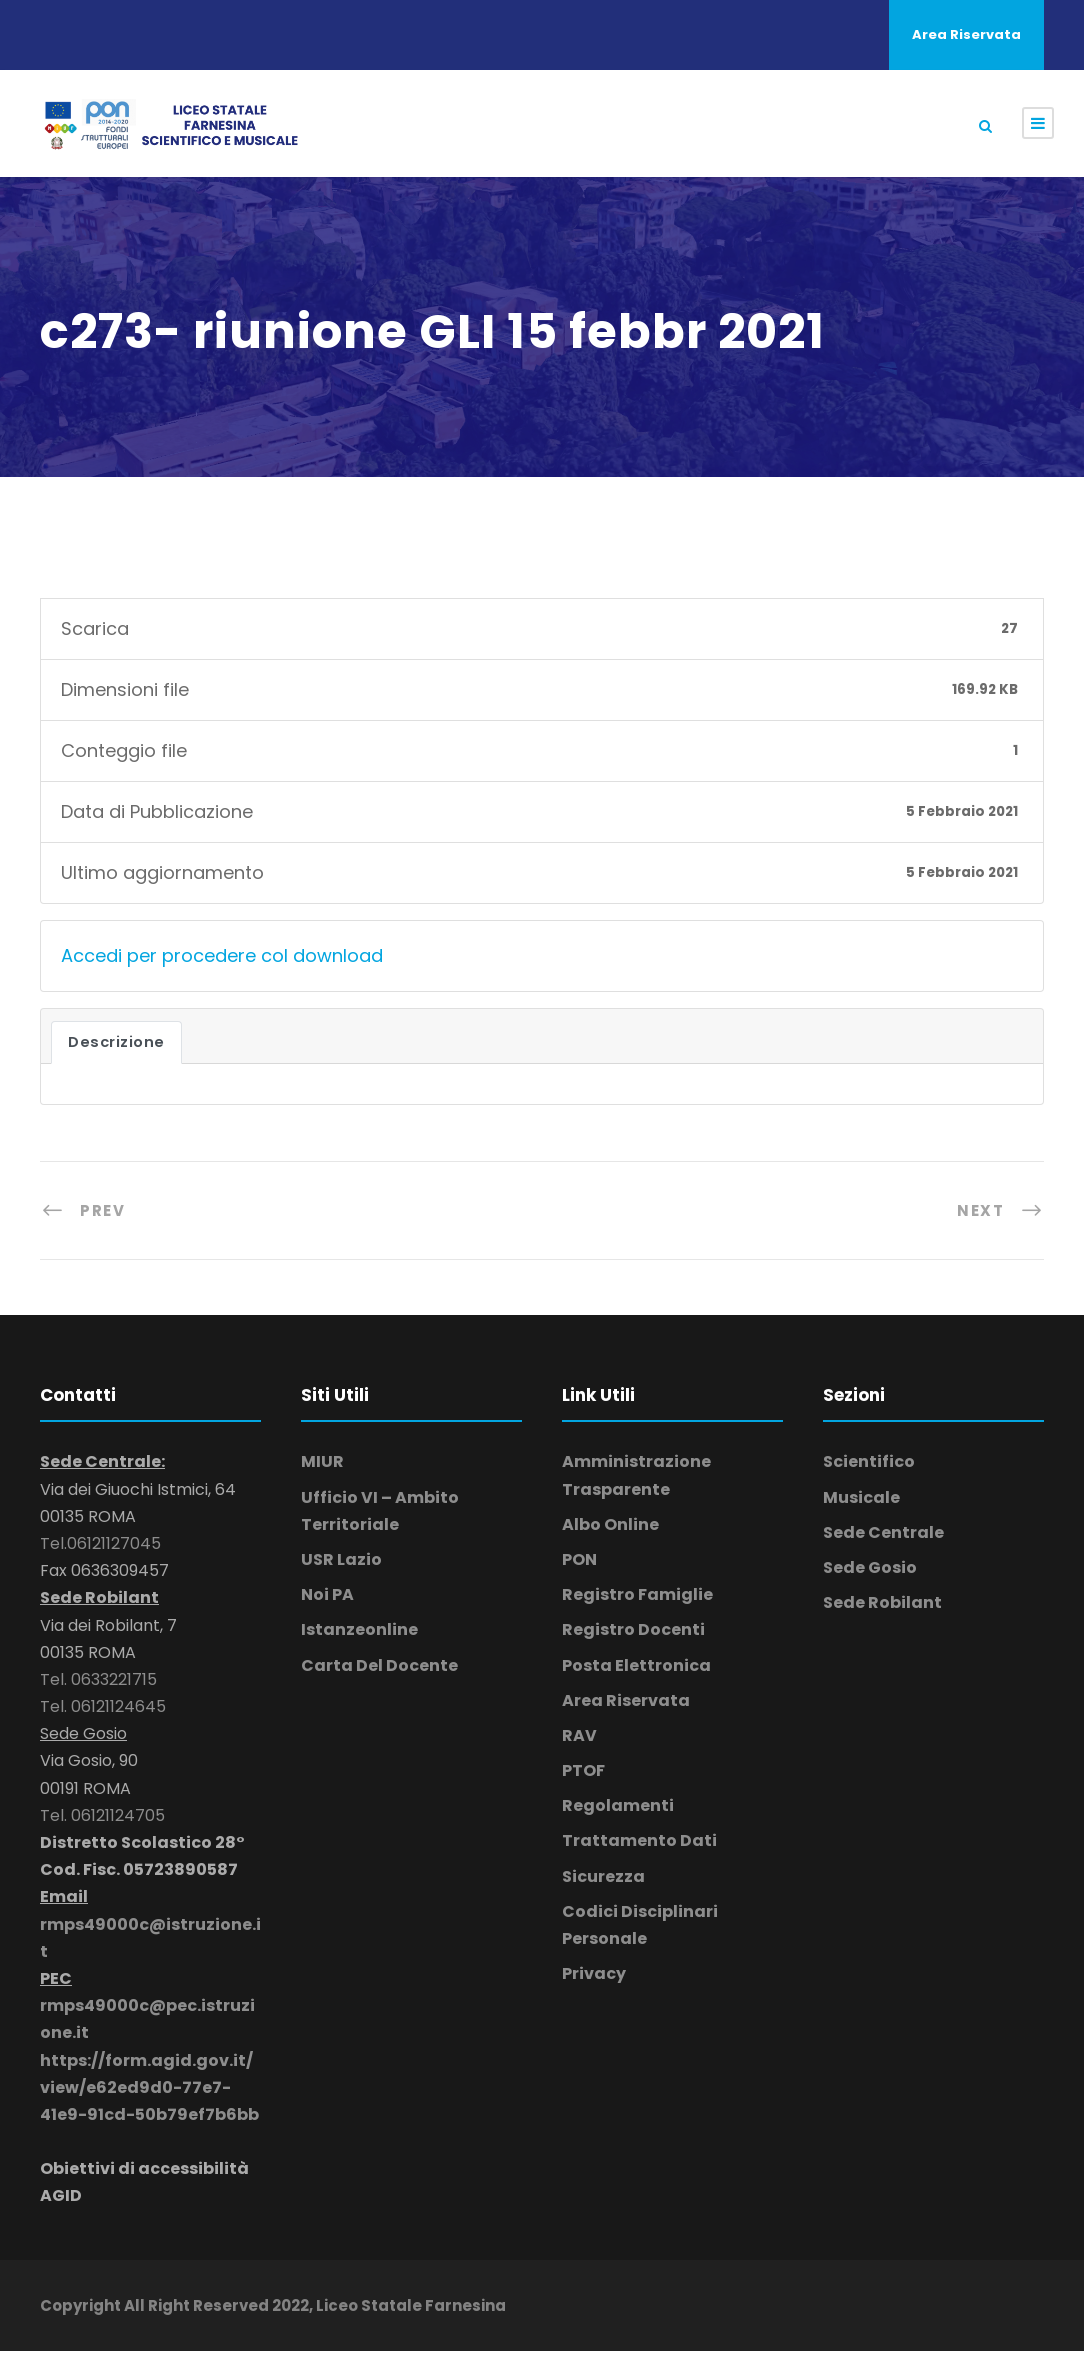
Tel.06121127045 (100, 1550)
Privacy (594, 1981)
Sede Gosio (870, 1574)
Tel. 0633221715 (98, 1686)
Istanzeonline (359, 1637)
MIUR (322, 1469)
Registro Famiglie (637, 1602)
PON (579, 1566)
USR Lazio (341, 1566)
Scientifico (869, 1469)
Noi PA (327, 1602)
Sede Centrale (883, 1539)
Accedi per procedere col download (222, 962)
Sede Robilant (882, 1610)
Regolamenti (618, 1813)
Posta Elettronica (636, 1672)
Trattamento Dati (639, 1848)
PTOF (583, 1778)
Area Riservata (966, 34)
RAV (579, 1742)
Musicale (861, 1504)
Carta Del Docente (379, 1672)
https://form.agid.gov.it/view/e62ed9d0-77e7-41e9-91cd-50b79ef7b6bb (149, 2094)
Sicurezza (603, 1883)
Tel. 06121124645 (103, 1714)
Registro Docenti (633, 1637)
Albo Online (610, 1531)
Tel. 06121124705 (102, 1822)
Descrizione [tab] (116, 1050)
